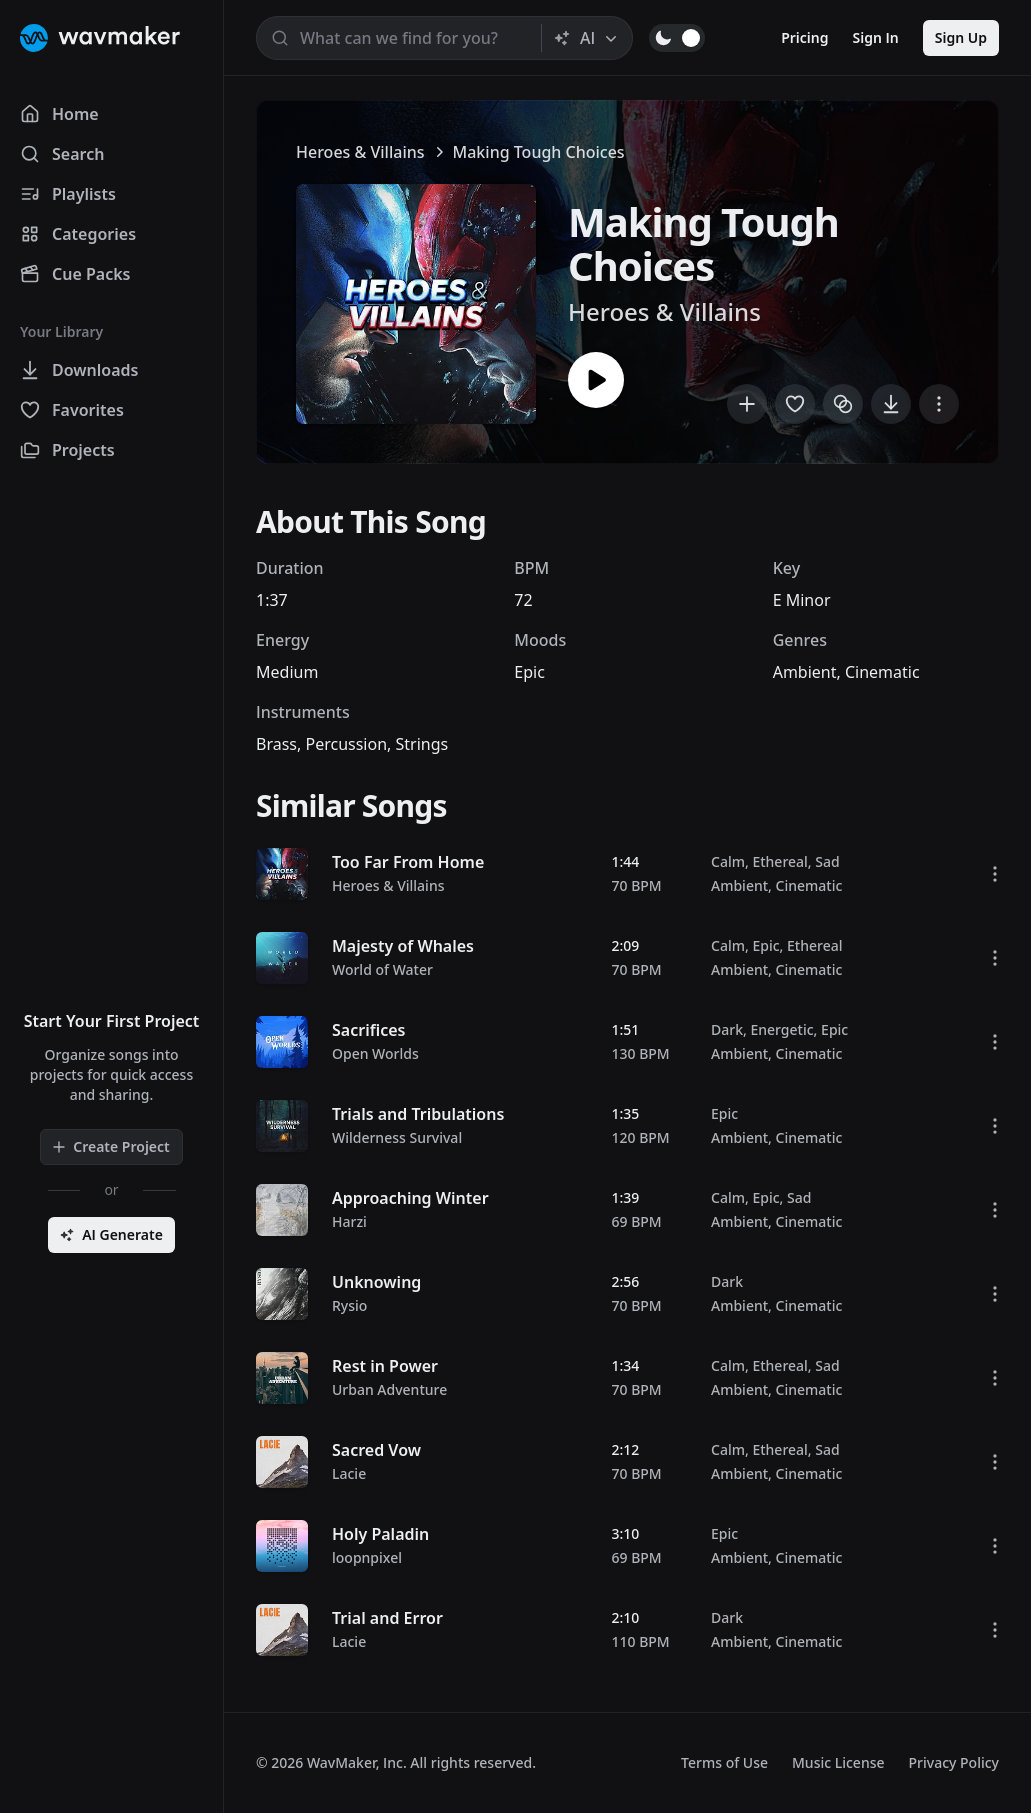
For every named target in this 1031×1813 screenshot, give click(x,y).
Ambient (805, 672)
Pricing (804, 37)
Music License (838, 1762)
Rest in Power (385, 1366)
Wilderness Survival (397, 1137)
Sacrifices (368, 1030)
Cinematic (882, 672)
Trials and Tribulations (418, 1114)
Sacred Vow (376, 1450)
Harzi (349, 1221)
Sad (827, 861)
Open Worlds (375, 1053)
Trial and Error (387, 1618)
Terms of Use (724, 1762)
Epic (529, 672)
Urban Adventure (389, 1389)
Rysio (349, 1305)
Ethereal (779, 861)
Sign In (876, 37)
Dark (727, 1029)
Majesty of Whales (403, 946)
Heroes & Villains (360, 152)
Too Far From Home (408, 862)
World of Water (382, 969)
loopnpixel (367, 1557)
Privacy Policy (954, 1762)
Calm (728, 861)
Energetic (781, 1029)
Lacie (349, 1473)
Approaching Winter (410, 1198)
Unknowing (376, 1282)
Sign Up (961, 37)
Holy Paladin (380, 1534)
